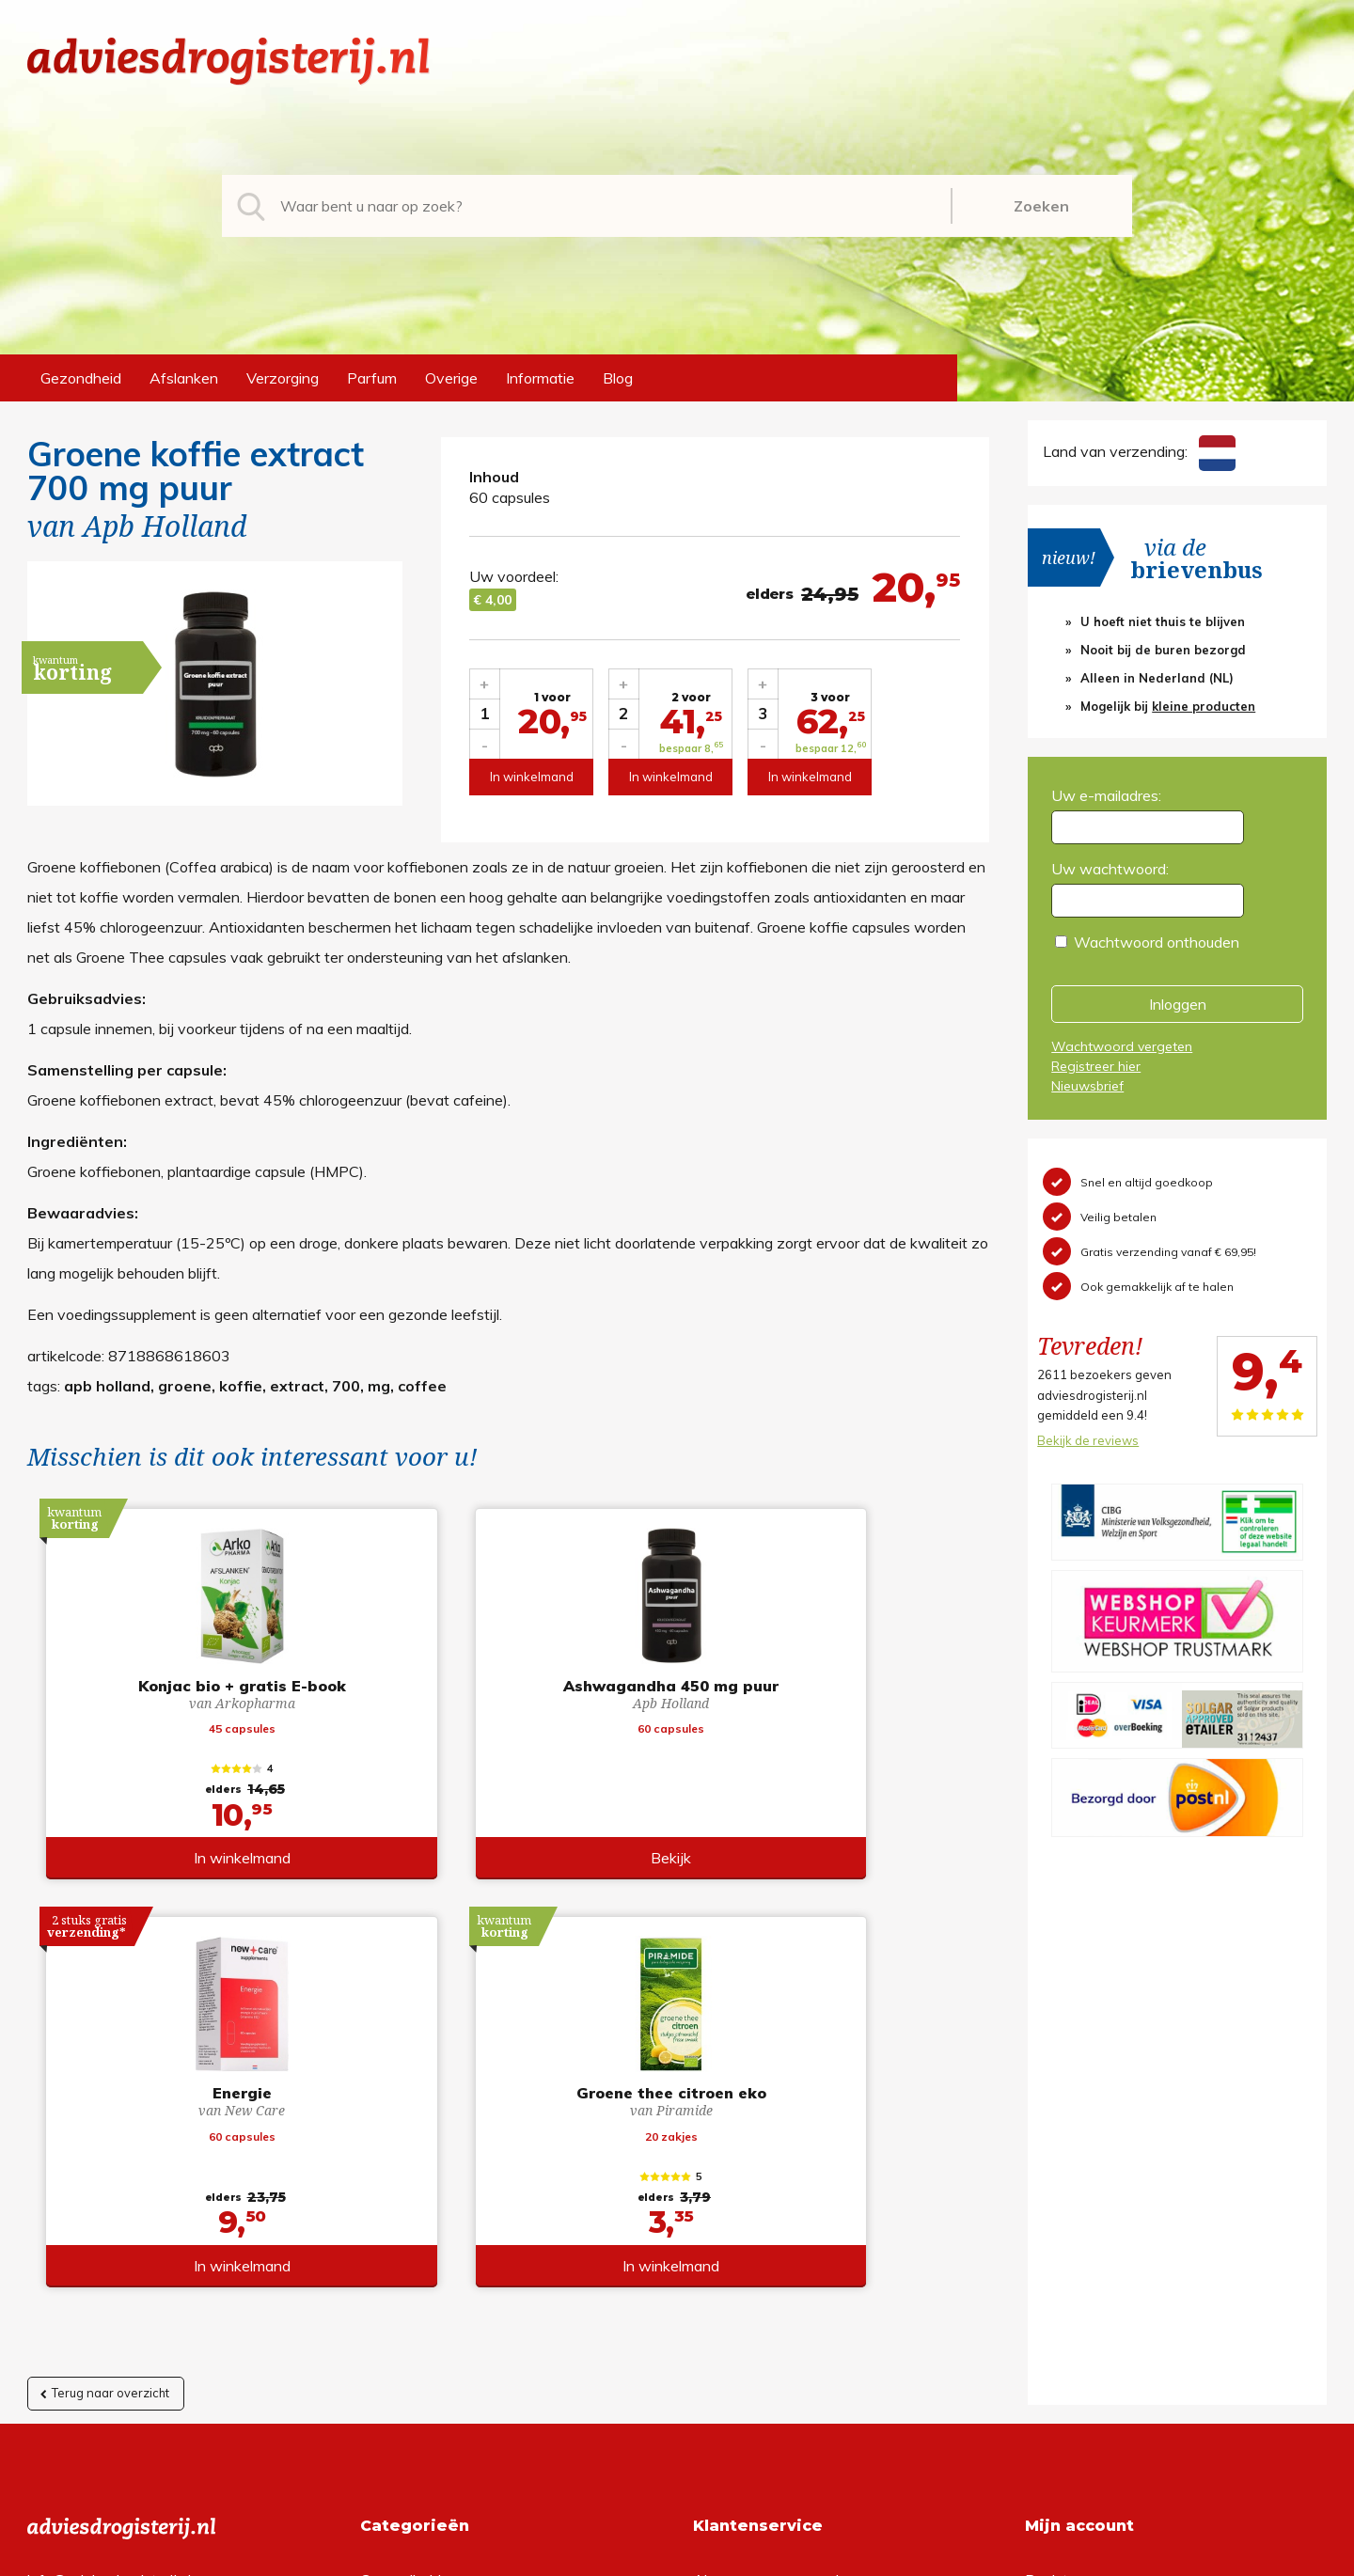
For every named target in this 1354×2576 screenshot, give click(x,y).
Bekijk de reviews (1088, 1440)
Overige (451, 378)
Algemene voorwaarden (774, 2181)
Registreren (1064, 2181)
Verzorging (282, 378)
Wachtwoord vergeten (1121, 1046)
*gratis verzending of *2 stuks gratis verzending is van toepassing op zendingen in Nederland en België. (677, 2556)
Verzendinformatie (755, 2241)
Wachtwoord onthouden (1156, 942)
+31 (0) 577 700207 (98, 2211)
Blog (618, 378)
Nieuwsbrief (1087, 1085)
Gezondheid (80, 378)
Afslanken (184, 378)
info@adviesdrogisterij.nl (109, 2181)
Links (710, 2301)
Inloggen (1177, 1004)
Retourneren (735, 2211)
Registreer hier (1096, 1066)
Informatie (540, 378)
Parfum (372, 378)
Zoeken (1041, 205)
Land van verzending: (1139, 451)
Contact (720, 2271)
